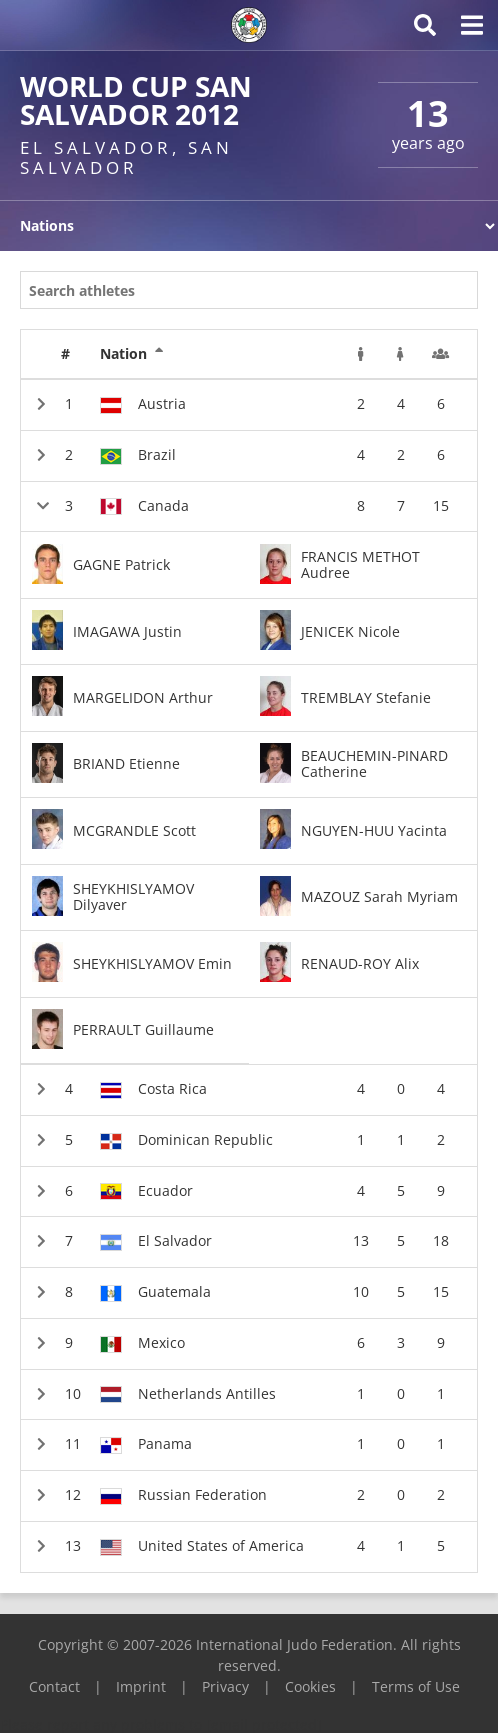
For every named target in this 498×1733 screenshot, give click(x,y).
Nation (132, 354)
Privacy (225, 1686)
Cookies (310, 1686)
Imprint (141, 1686)
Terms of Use (416, 1686)
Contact (54, 1686)
